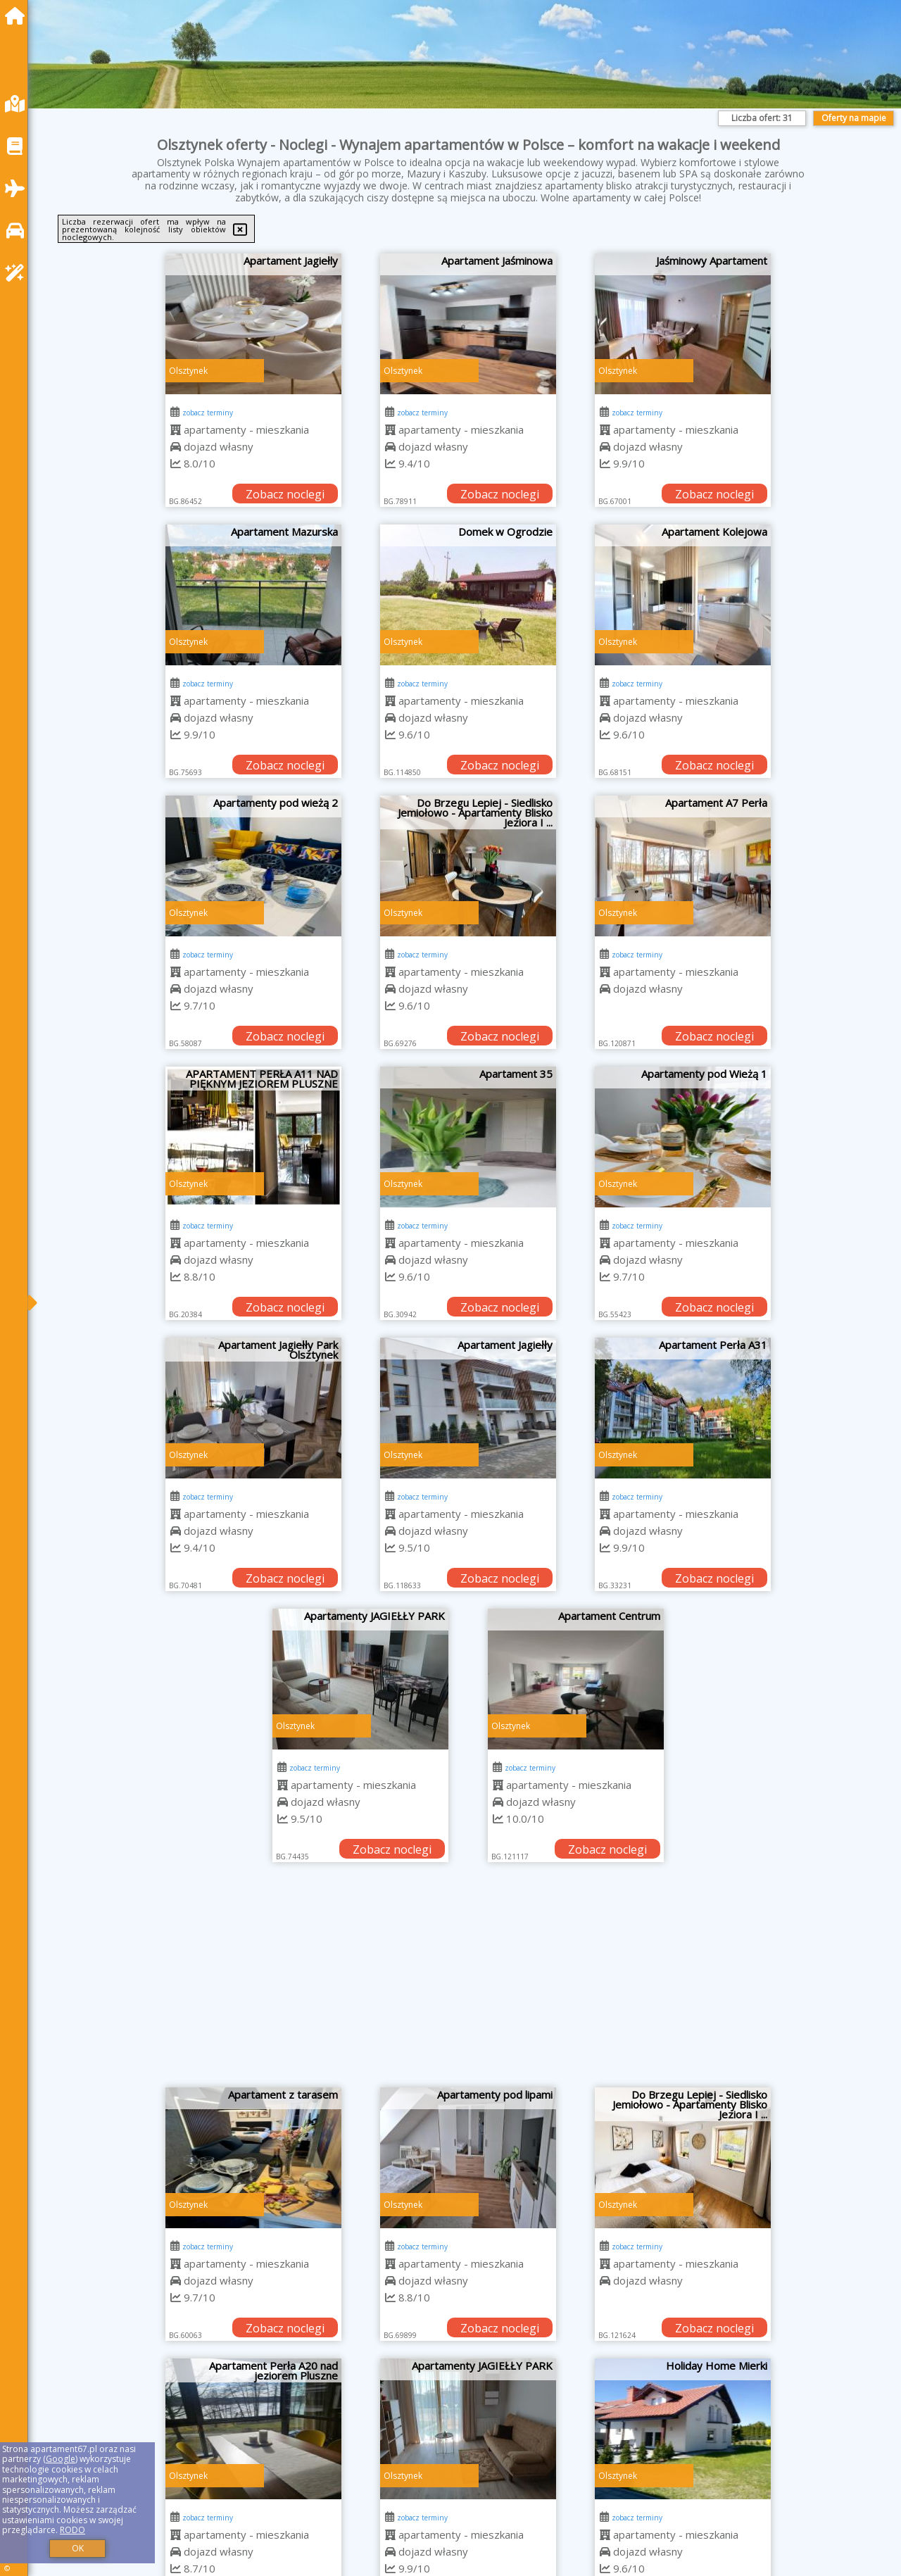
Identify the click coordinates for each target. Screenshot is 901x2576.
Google (60, 2459)
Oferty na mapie (853, 118)
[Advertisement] (468, 1981)
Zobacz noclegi (285, 494)
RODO (72, 2530)
